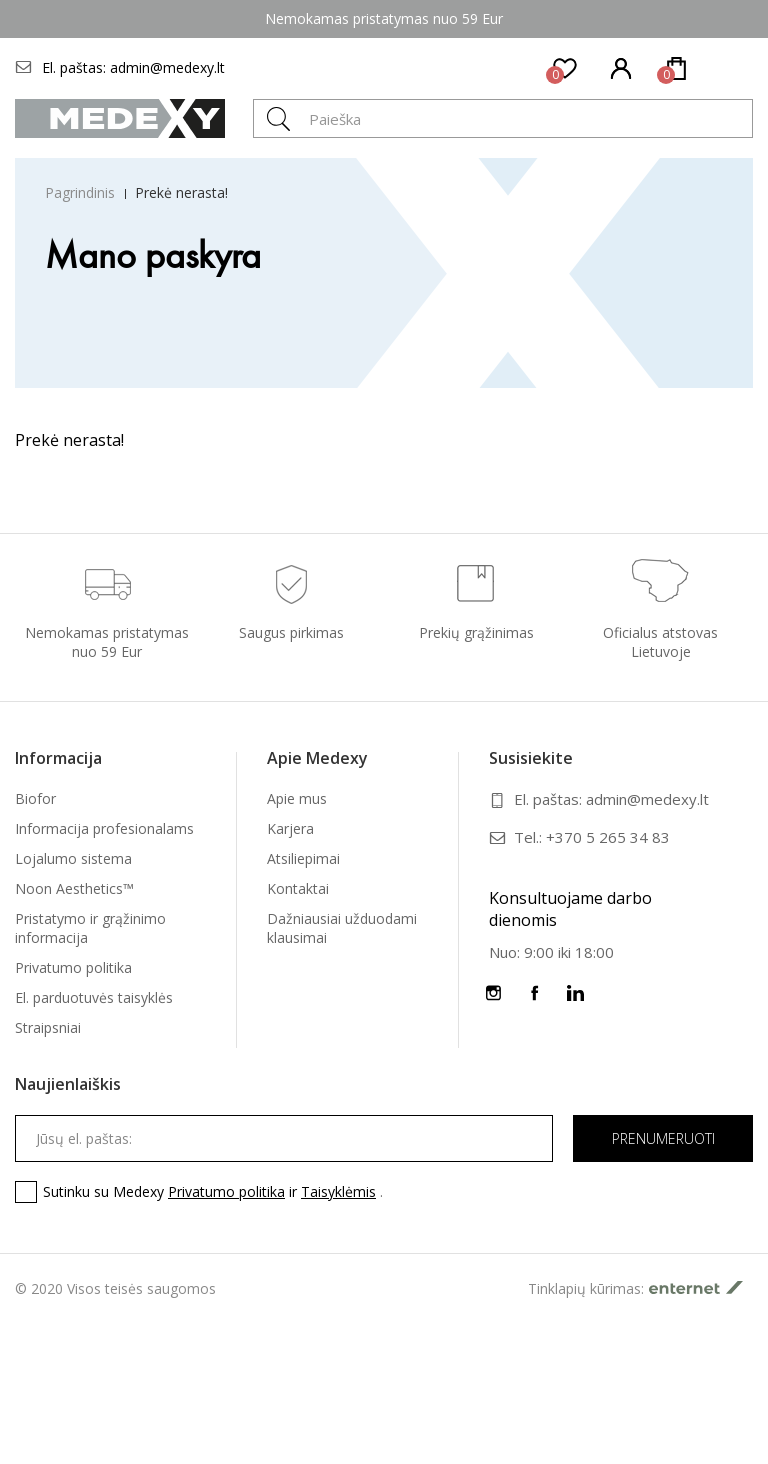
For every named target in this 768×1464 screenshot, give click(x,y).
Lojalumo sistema (73, 858)
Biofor (35, 798)
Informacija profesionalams (104, 828)
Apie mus (297, 798)
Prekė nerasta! (181, 192)
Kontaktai (298, 888)
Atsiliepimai (303, 858)
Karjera (290, 828)
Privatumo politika (73, 967)
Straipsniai (48, 1027)
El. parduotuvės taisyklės (94, 997)
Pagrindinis (80, 192)
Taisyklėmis (338, 1191)
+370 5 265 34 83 (608, 837)
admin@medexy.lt (167, 67)
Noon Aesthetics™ (74, 888)
